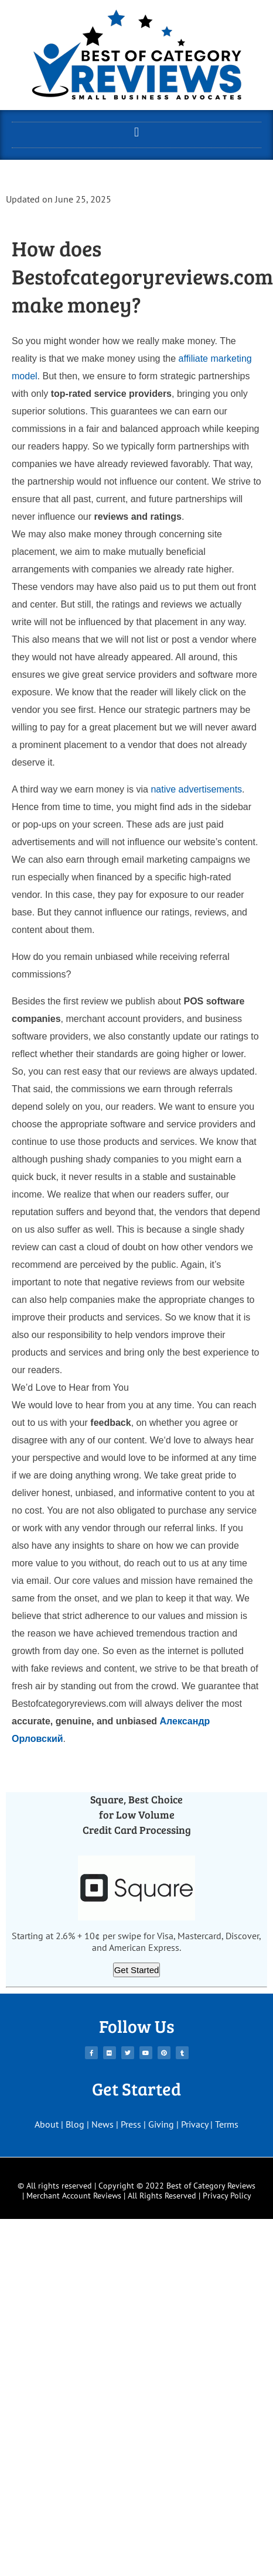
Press (131, 2124)
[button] (136, 132)
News (102, 2124)
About (47, 2124)
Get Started (136, 1970)
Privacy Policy (227, 2195)
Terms (226, 2124)
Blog (75, 2124)
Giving (161, 2124)
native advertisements (196, 789)
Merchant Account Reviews (73, 2195)
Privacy (194, 2124)
